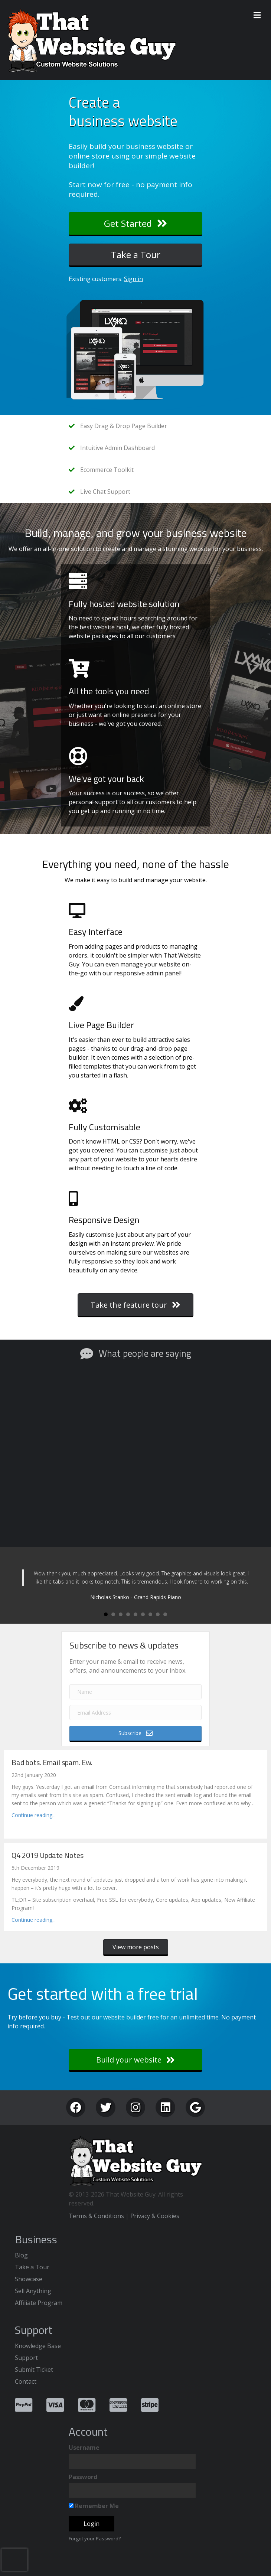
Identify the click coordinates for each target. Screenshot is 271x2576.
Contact (25, 2381)
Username (84, 2447)
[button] (135, 224)
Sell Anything (33, 2291)
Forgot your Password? (95, 2538)
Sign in (133, 279)
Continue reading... (34, 1815)
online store (89, 156)
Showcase (28, 2279)
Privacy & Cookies (154, 2216)
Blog (21, 2255)
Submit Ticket (34, 2369)
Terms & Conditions (96, 2216)
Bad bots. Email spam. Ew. (52, 1762)
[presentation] (14, 2560)
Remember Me (94, 2506)
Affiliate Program (38, 2303)
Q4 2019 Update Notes (48, 1855)
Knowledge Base (38, 2346)
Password (83, 2477)
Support (26, 2358)
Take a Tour (32, 2267)
